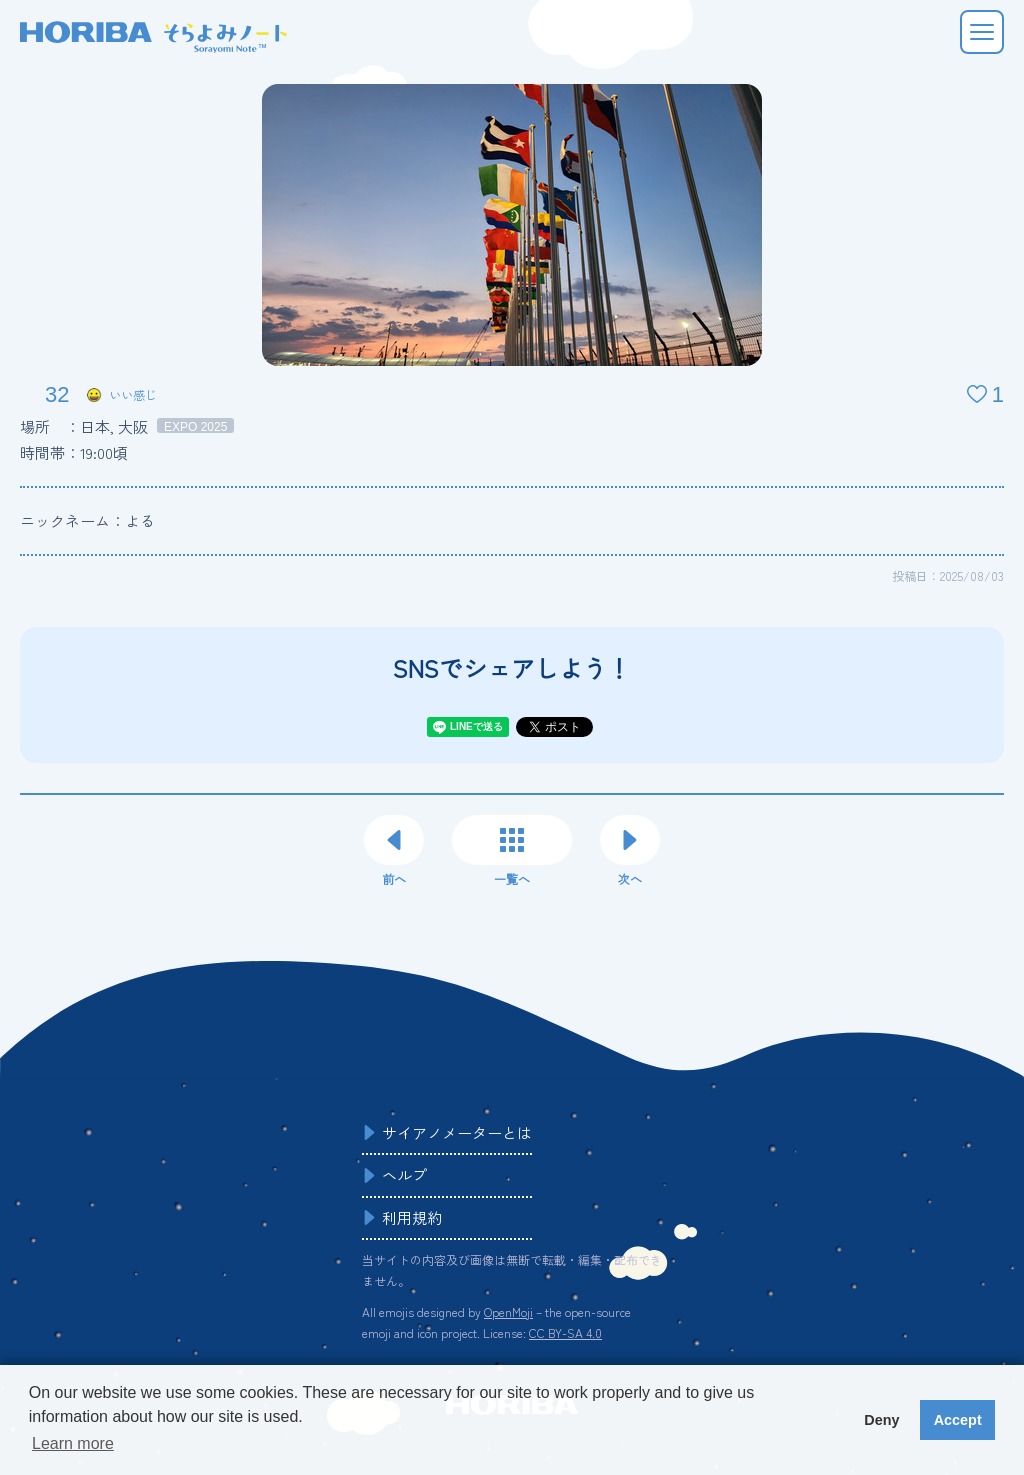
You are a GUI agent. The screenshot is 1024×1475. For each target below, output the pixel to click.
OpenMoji (508, 1311)
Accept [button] (958, 1420)
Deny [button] (881, 1420)
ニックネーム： (87, 520)
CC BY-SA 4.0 (565, 1332)
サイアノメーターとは (457, 1132)
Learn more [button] (73, 1443)
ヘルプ (404, 1174)
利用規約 (412, 1217)
